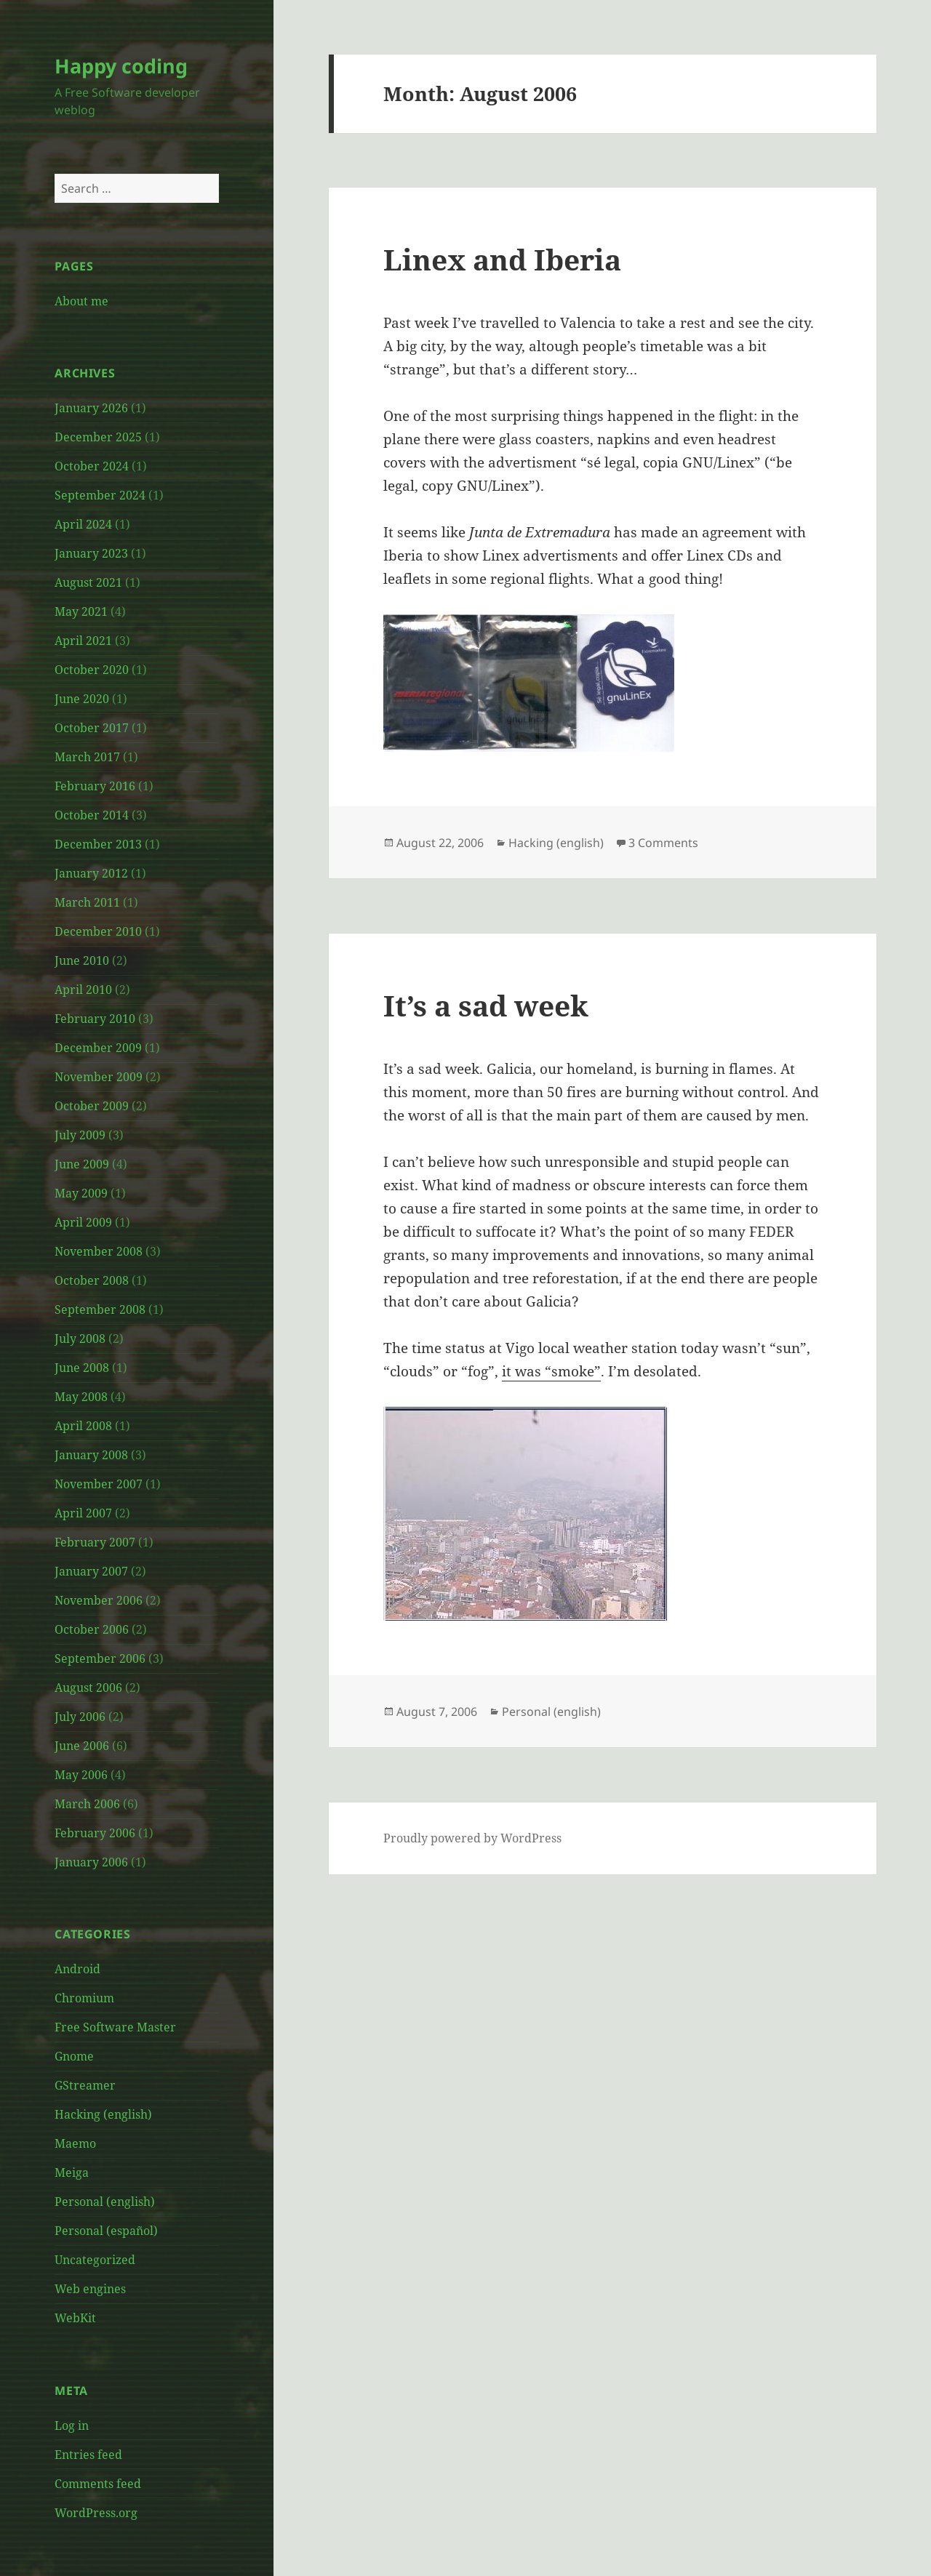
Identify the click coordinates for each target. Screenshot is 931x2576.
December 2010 (98, 931)
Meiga (72, 2172)
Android (77, 1969)
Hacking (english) (103, 2114)
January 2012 (91, 873)
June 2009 (82, 1164)
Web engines (90, 2289)
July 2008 (80, 1339)
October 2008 (92, 1280)
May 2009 (81, 1193)
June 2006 (82, 1746)
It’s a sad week (485, 1005)
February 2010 (95, 1019)
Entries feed (88, 2455)
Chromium (84, 1998)
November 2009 (99, 1077)
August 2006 (88, 1688)
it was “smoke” (551, 1371)
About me (81, 301)
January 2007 (91, 1571)
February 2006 (95, 1833)
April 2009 (83, 1222)
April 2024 (83, 524)
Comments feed (98, 2484)
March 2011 (87, 902)
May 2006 (81, 1775)
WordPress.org (96, 2513)
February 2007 (95, 1542)
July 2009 (80, 1135)
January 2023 (91, 553)
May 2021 (81, 611)
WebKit (75, 2318)
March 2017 (87, 757)
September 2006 (100, 1658)
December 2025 (98, 437)
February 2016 (95, 786)
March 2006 (87, 1804)
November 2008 (99, 1251)
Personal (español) (106, 2231)
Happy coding (121, 65)
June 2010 (82, 960)
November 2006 (99, 1600)
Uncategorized (95, 2260)
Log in (72, 2425)
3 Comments (663, 843)
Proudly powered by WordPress (472, 1838)
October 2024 (92, 466)
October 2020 (92, 670)
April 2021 (83, 641)
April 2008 (83, 1426)
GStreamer (85, 2085)
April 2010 (83, 990)
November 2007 (99, 1484)
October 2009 (92, 1106)
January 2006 (91, 1862)
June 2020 (82, 699)
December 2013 (98, 844)
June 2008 (82, 1368)
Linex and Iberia (502, 259)
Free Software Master (115, 2027)
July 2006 (80, 1717)
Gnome (74, 2056)
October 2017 (92, 728)
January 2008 (91, 1455)
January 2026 (91, 408)
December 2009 (98, 1048)
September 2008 (100, 1309)
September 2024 (100, 495)
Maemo (75, 2143)
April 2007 (83, 1513)
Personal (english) (105, 2202)
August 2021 (88, 582)
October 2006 (92, 1629)
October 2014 (92, 815)
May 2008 (81, 1397)
